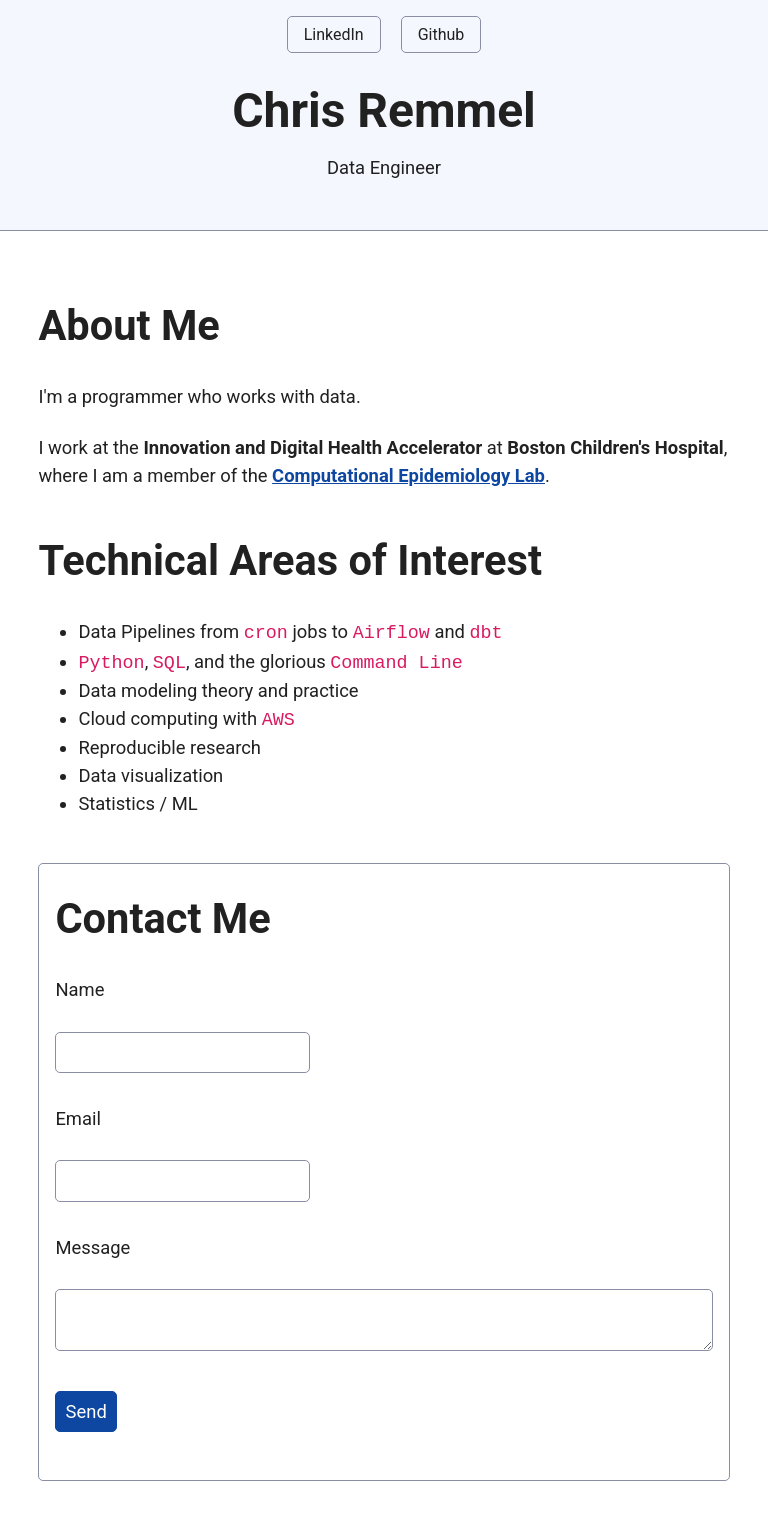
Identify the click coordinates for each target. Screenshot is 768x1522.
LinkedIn (334, 34)
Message (92, 1244)
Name (79, 986)
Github (441, 34)
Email (78, 1115)
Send (86, 1408)
